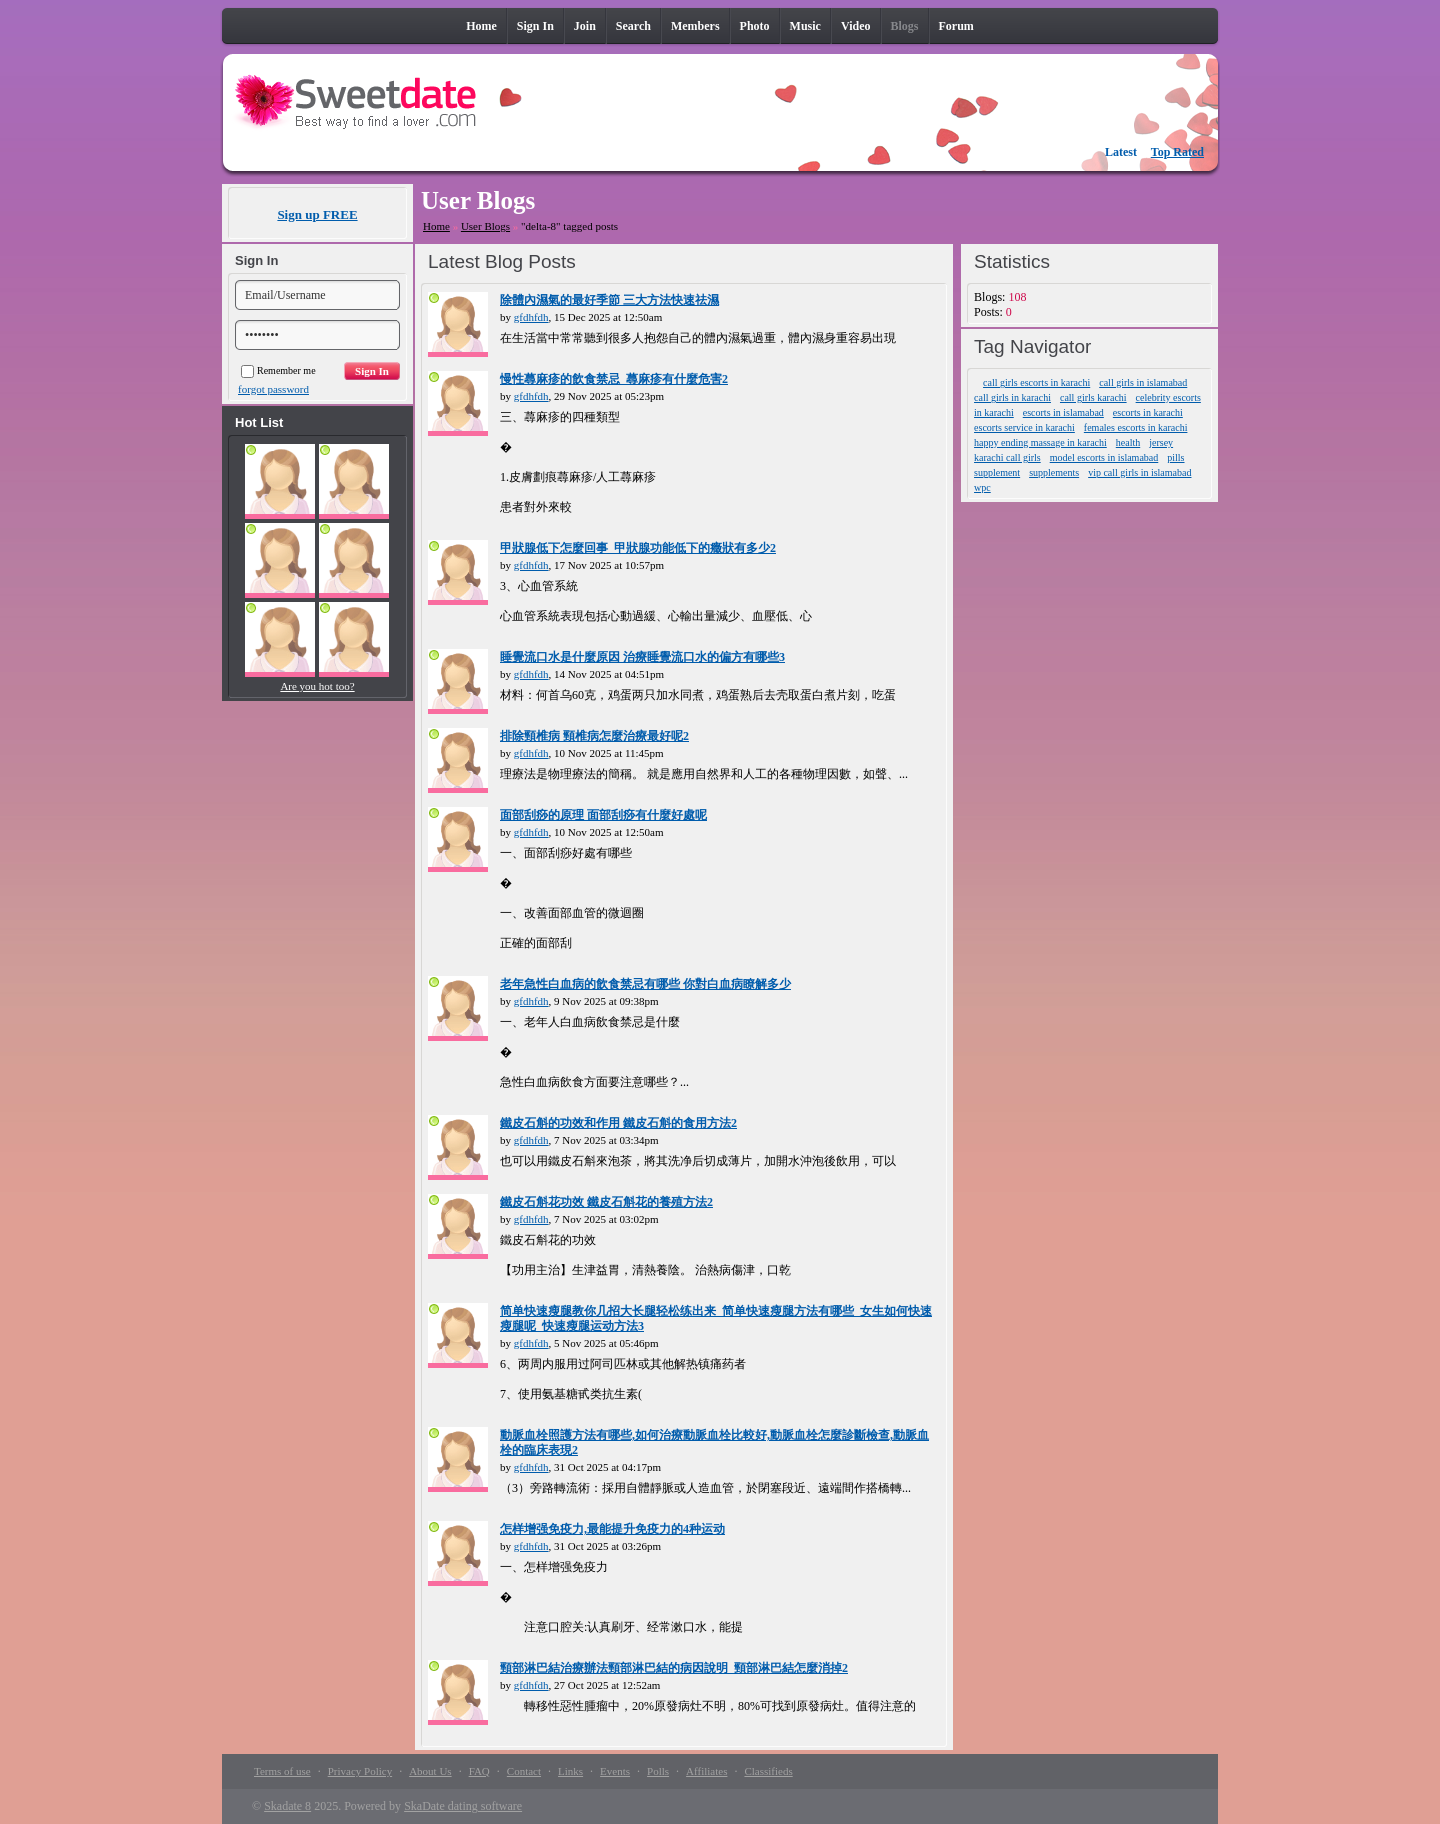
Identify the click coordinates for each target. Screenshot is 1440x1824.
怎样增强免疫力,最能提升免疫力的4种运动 (612, 1529)
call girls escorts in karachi (1036, 382)
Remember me (278, 370)
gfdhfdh (531, 317)
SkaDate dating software (463, 1806)
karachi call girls (1007, 457)
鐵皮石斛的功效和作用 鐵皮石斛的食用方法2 (618, 1123)
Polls (658, 1771)
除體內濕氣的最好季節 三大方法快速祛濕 (609, 300)
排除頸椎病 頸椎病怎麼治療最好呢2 (594, 736)
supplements (1054, 472)
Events (615, 1771)
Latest (1121, 152)
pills (1175, 457)
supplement (997, 472)
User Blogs (485, 226)
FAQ (479, 1771)
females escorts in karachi (1136, 427)
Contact (524, 1771)
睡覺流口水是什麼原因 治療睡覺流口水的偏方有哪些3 (642, 657)
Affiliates (706, 1771)
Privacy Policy (360, 1771)
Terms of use (282, 1771)
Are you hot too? (317, 686)
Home (436, 226)
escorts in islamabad (1063, 412)
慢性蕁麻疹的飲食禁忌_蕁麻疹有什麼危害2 (614, 379)
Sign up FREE (317, 214)
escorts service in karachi (1024, 427)
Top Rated (1177, 152)
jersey (1161, 442)
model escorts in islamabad (1104, 457)
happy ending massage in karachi (1040, 442)
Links (570, 1771)
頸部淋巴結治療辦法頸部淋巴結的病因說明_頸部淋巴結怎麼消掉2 (674, 1668)
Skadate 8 (287, 1806)
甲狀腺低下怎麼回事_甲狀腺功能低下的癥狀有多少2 (638, 548)
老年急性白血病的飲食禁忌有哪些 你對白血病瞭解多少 (645, 984)
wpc (982, 487)
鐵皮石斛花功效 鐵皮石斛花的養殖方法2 (606, 1202)
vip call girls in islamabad (1139, 472)
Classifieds (768, 1771)
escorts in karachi (1148, 412)
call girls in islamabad (1143, 382)
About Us (430, 1771)
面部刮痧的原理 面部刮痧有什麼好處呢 (603, 815)
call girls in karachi (1012, 397)
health (1128, 442)
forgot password (273, 389)
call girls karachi (1093, 397)
